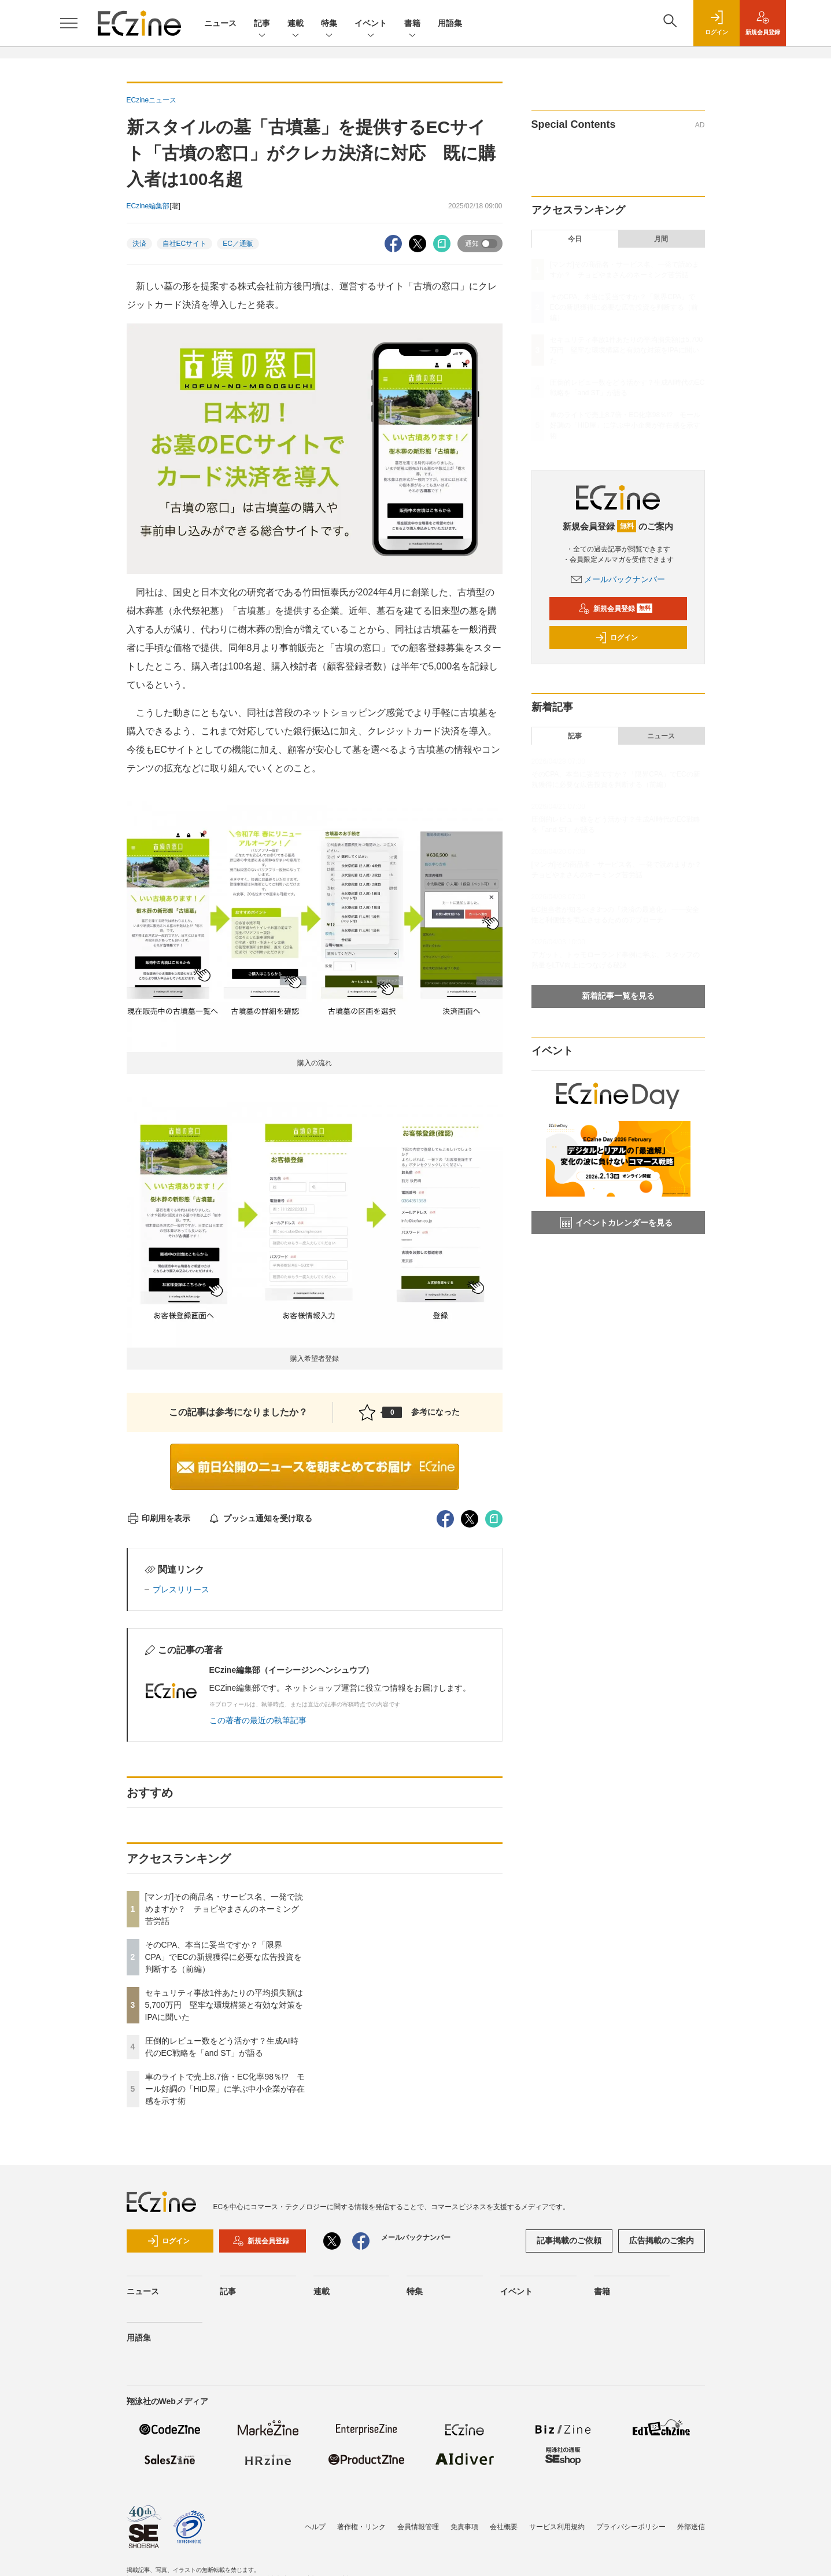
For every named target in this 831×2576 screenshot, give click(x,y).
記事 (262, 24)
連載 (295, 24)
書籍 (412, 24)
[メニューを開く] (69, 23)
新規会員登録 (615, 608)
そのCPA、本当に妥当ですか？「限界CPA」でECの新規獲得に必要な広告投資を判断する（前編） (223, 1957)
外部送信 (691, 2527)
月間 (661, 239)
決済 (139, 244)
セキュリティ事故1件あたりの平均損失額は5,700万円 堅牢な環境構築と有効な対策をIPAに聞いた (224, 2005)
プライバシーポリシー (631, 2527)
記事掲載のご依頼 (569, 2240)
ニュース (220, 23)
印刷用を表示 (159, 1518)
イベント (370, 24)
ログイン (616, 637)
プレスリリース (181, 1589)
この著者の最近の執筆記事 (257, 1720)
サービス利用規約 (557, 2527)
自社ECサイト (184, 244)
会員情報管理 (418, 2527)
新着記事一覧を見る (618, 995)
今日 (575, 239)
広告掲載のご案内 (661, 2240)
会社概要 (504, 2527)
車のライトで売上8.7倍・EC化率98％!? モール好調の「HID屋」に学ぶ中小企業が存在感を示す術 (225, 2089)
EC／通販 (238, 244)
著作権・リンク (361, 2527)
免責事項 (464, 2527)
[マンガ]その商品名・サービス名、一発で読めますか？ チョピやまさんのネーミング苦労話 (224, 1909)
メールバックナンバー (618, 579)
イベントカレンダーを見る (616, 1222)
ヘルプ (315, 2527)
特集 (329, 24)
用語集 (450, 23)
